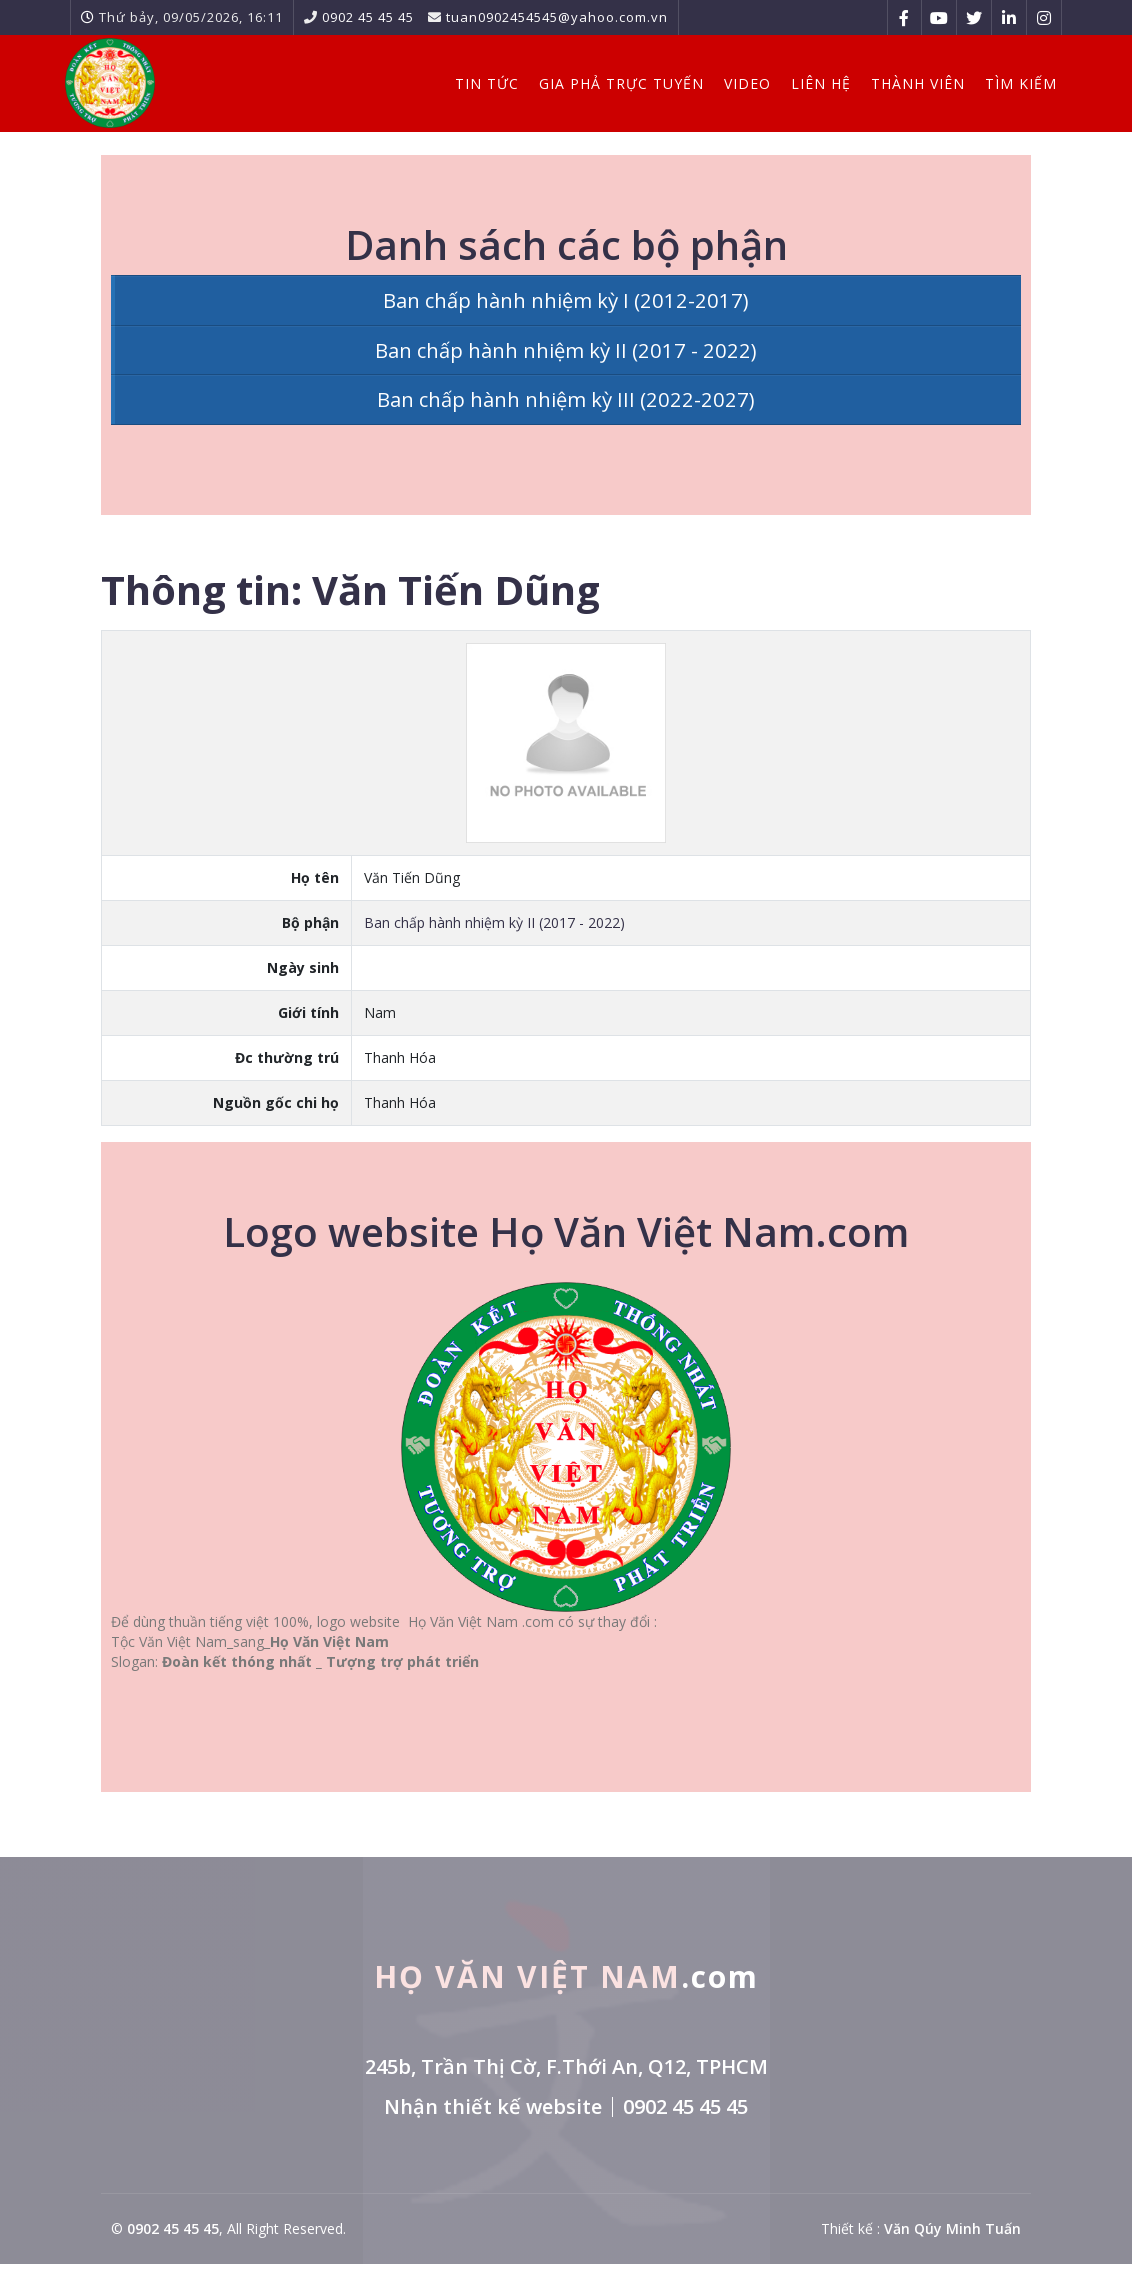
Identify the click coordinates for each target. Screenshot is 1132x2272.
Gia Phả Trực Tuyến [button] (611, 80)
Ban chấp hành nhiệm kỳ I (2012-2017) (566, 301)
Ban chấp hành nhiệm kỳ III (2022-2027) (566, 406)
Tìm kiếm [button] (1011, 80)
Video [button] (737, 80)
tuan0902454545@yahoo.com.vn (557, 17)
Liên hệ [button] (811, 80)
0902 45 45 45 (368, 17)
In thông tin (955, 587)
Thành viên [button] (908, 80)
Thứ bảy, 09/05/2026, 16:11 (191, 17)
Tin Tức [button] (477, 80)
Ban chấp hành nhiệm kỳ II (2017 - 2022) (566, 353)
